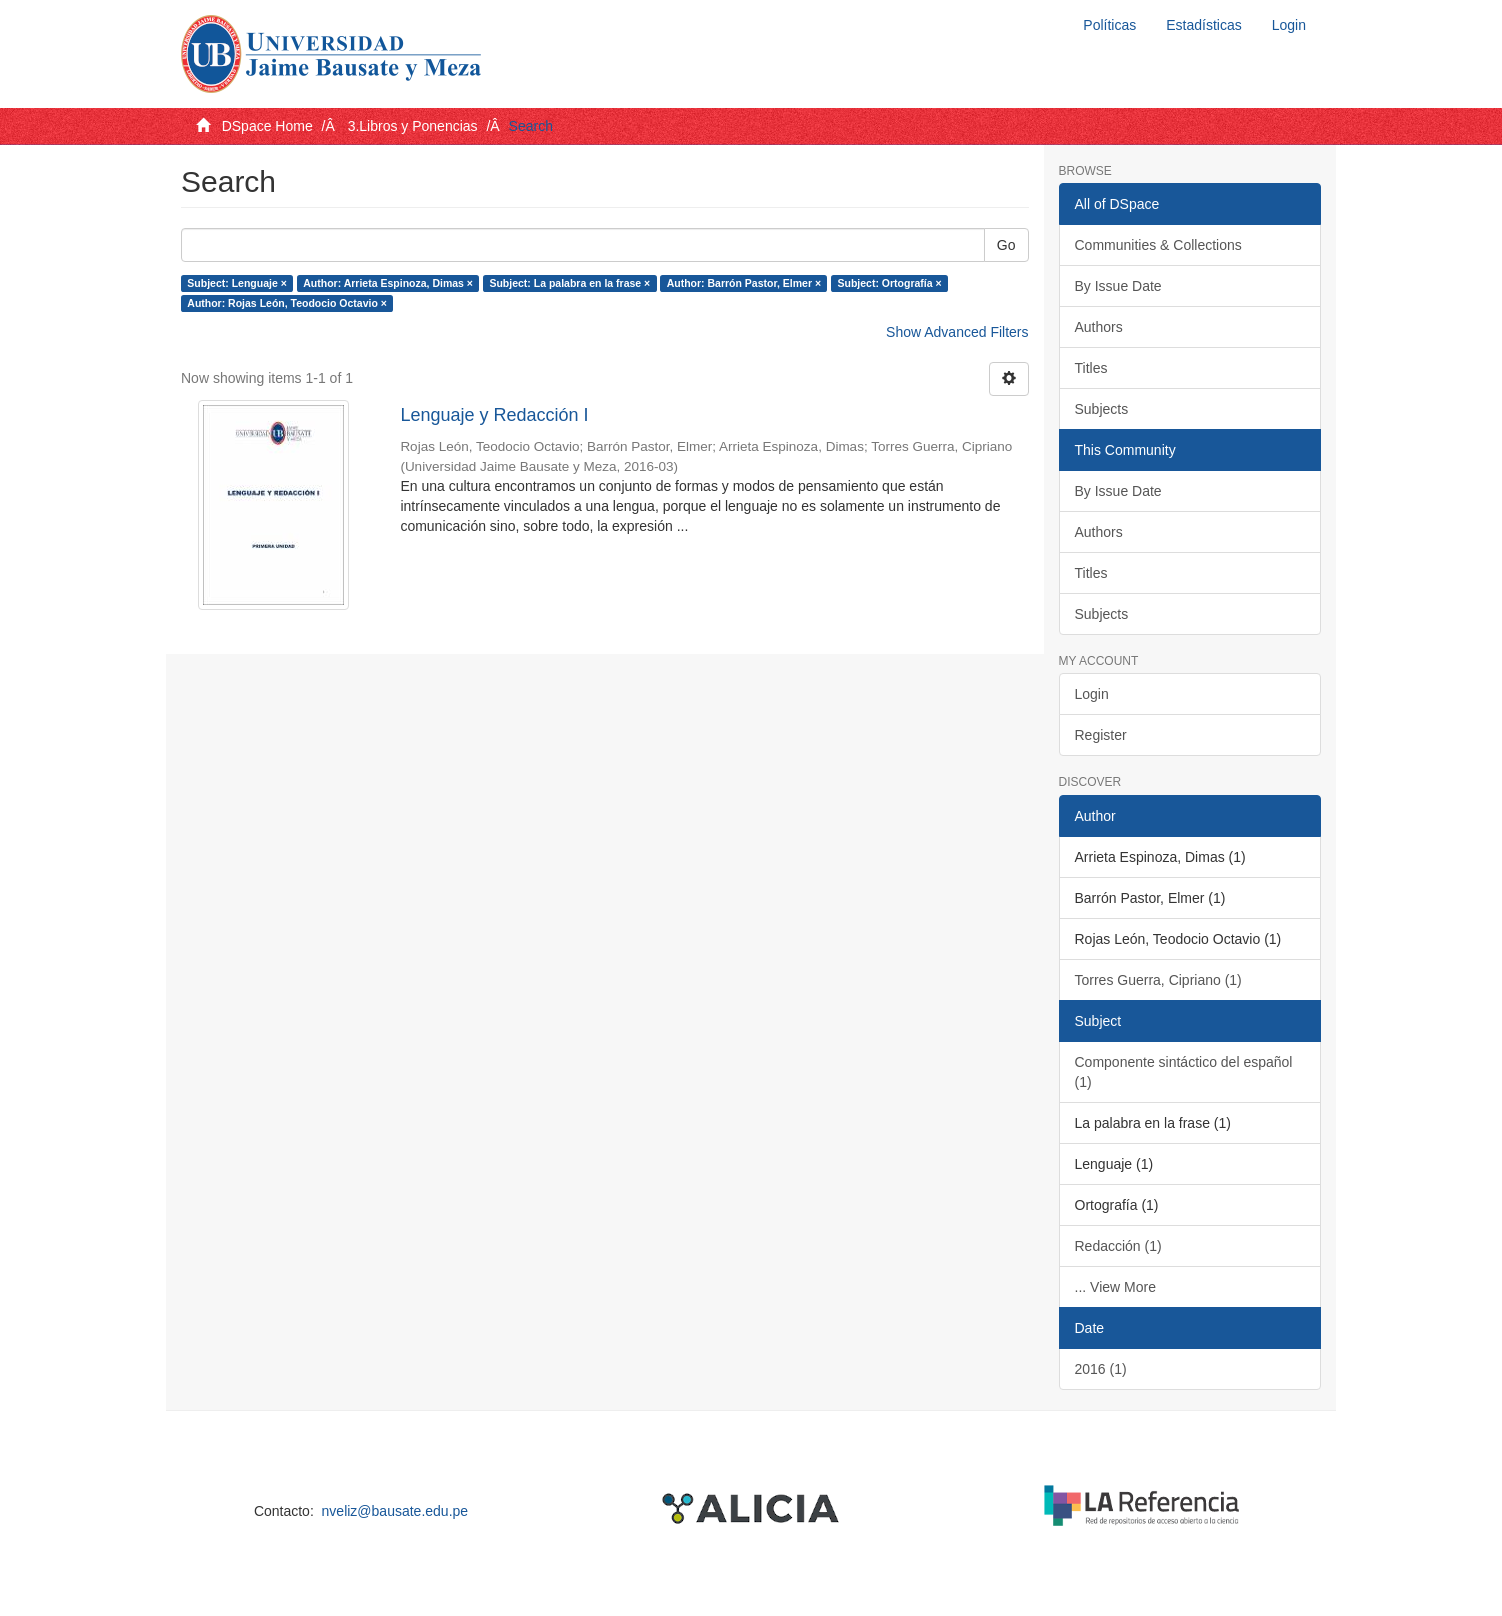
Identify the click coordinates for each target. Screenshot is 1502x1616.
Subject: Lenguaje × (236, 283)
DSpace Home (267, 126)
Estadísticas (1203, 25)
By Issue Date (1118, 286)
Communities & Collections (1158, 245)
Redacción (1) (1118, 1246)
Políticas (1109, 25)
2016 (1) (1101, 1369)
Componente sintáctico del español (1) (1184, 1072)
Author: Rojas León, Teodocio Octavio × (287, 303)
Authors (1099, 327)
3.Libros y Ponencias (413, 126)
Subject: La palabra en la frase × (569, 283)
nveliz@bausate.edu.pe (395, 1511)
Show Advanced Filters (957, 332)
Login (1092, 694)
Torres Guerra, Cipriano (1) (1158, 980)
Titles (1091, 368)
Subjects (1102, 409)
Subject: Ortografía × (890, 283)
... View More (1115, 1287)
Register (1101, 735)
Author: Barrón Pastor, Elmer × (744, 283)
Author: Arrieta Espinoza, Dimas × (388, 283)
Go (1006, 245)
